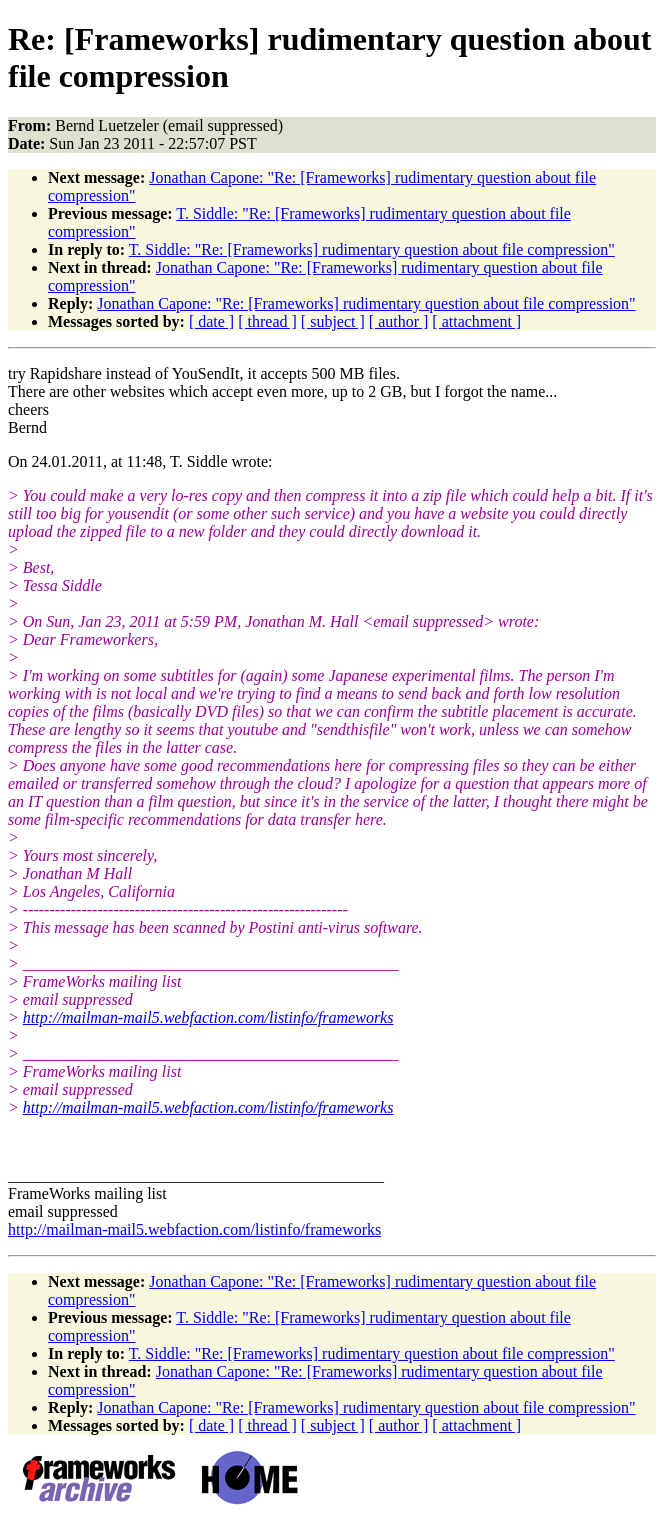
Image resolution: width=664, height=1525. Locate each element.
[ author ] (399, 321)
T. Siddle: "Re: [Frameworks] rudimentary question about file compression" (372, 249)
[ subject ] (333, 321)
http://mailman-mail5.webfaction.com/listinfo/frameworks (208, 1017)
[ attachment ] (476, 321)
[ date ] (211, 321)
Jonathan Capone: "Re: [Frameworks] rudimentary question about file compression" (366, 303)
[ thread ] (267, 321)
